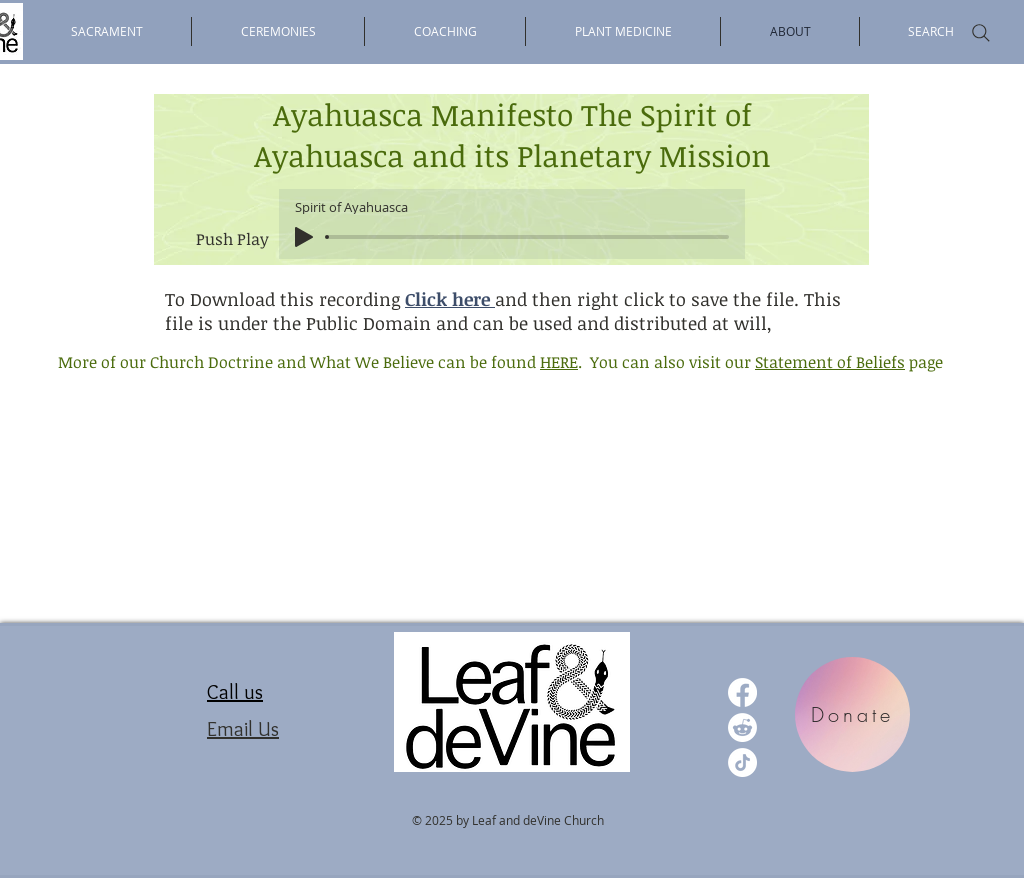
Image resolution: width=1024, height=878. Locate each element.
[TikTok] (742, 762)
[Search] (981, 33)
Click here (450, 299)
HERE (559, 362)
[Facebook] (742, 692)
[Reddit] (742, 727)
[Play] (304, 237)
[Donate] (852, 714)
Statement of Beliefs (830, 362)
